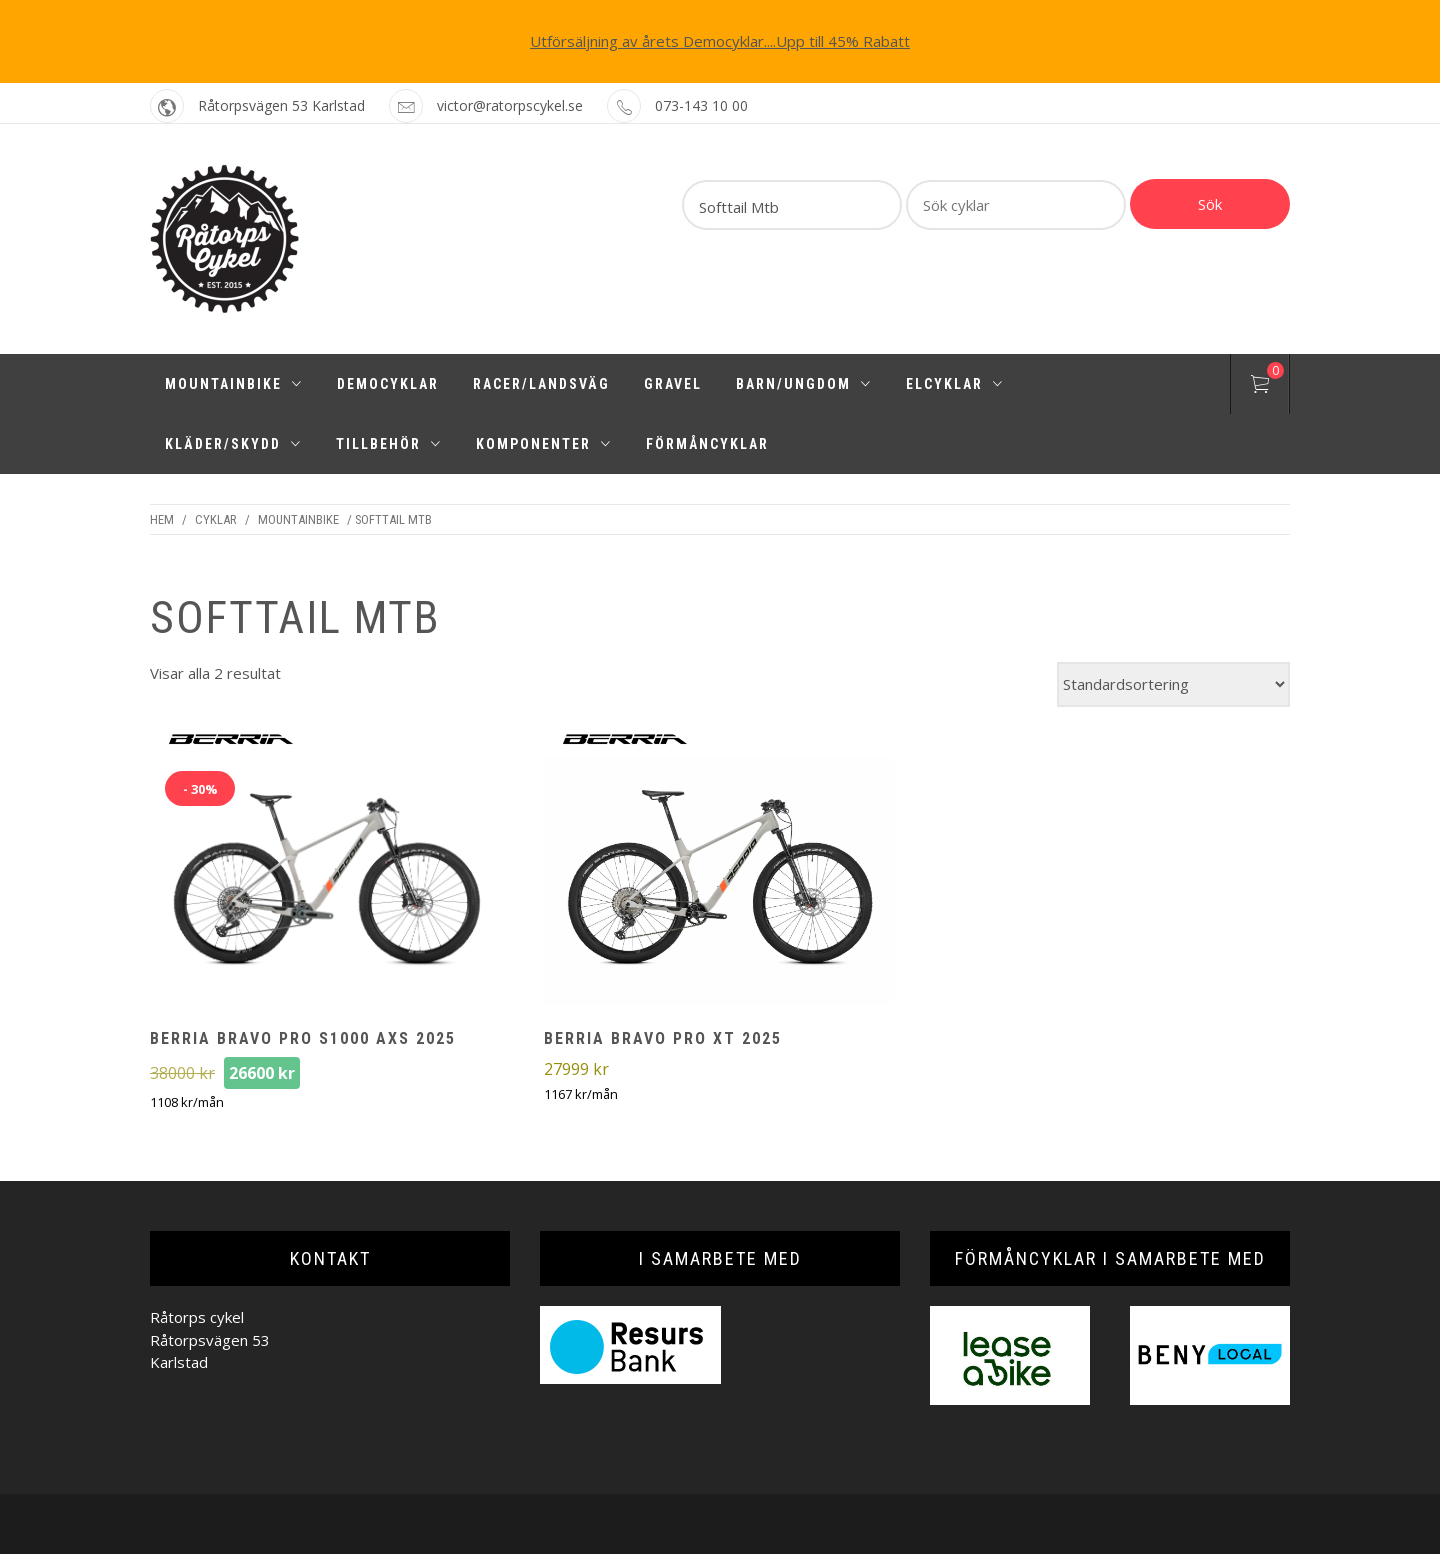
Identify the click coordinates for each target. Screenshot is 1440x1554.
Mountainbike (234, 384)
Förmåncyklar (707, 444)
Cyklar (216, 519)
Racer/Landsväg (541, 384)
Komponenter (544, 444)
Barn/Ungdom (804, 384)
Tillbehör (389, 444)
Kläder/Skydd (233, 444)
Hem (162, 519)
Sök (1210, 204)
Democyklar (388, 384)
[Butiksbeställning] (1173, 684)
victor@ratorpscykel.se (510, 105)
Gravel (673, 384)
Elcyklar (955, 384)
